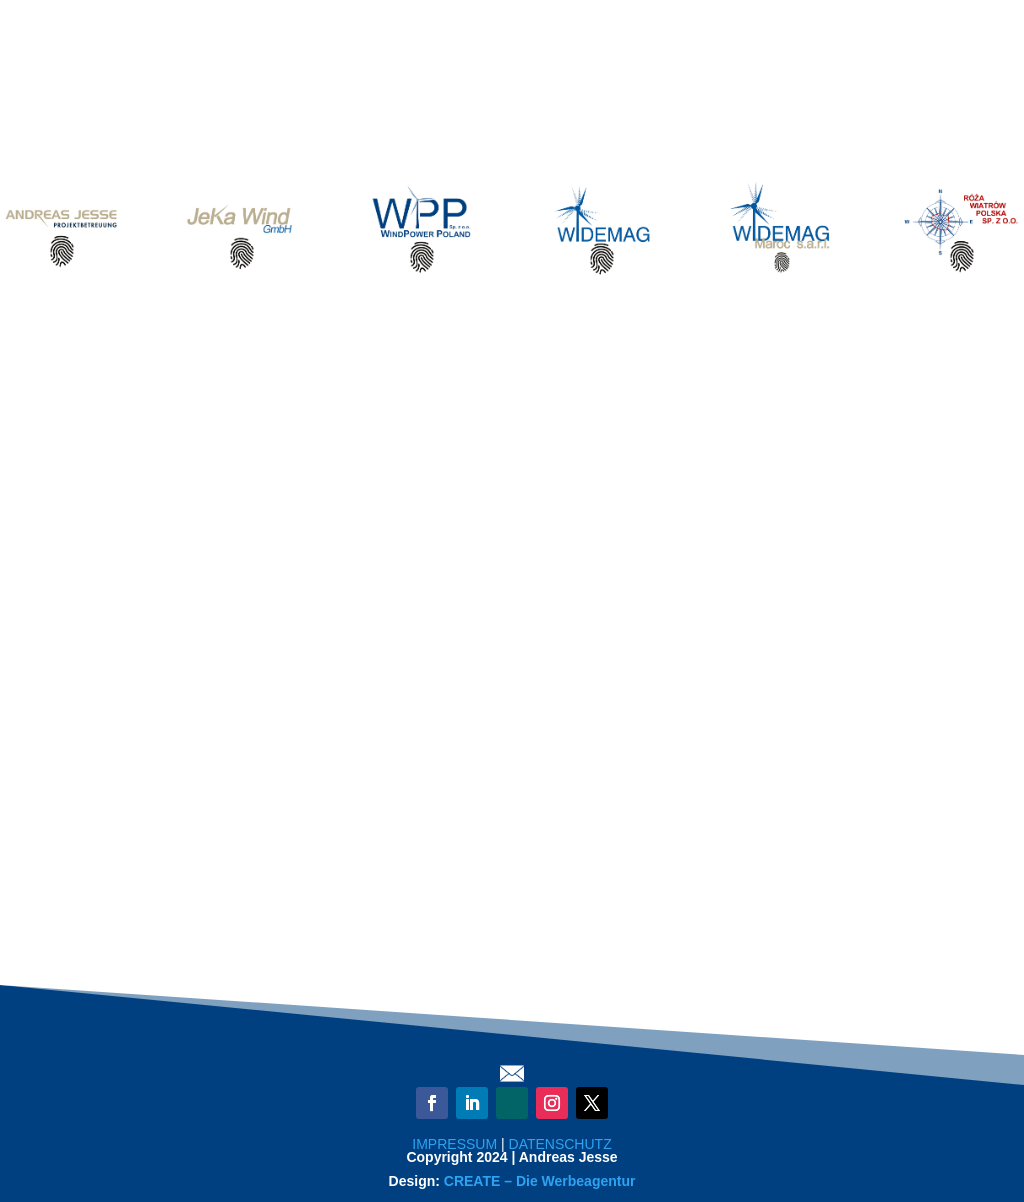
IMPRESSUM (454, 1144)
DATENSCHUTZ (560, 1144)
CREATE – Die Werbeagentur (540, 1181)
